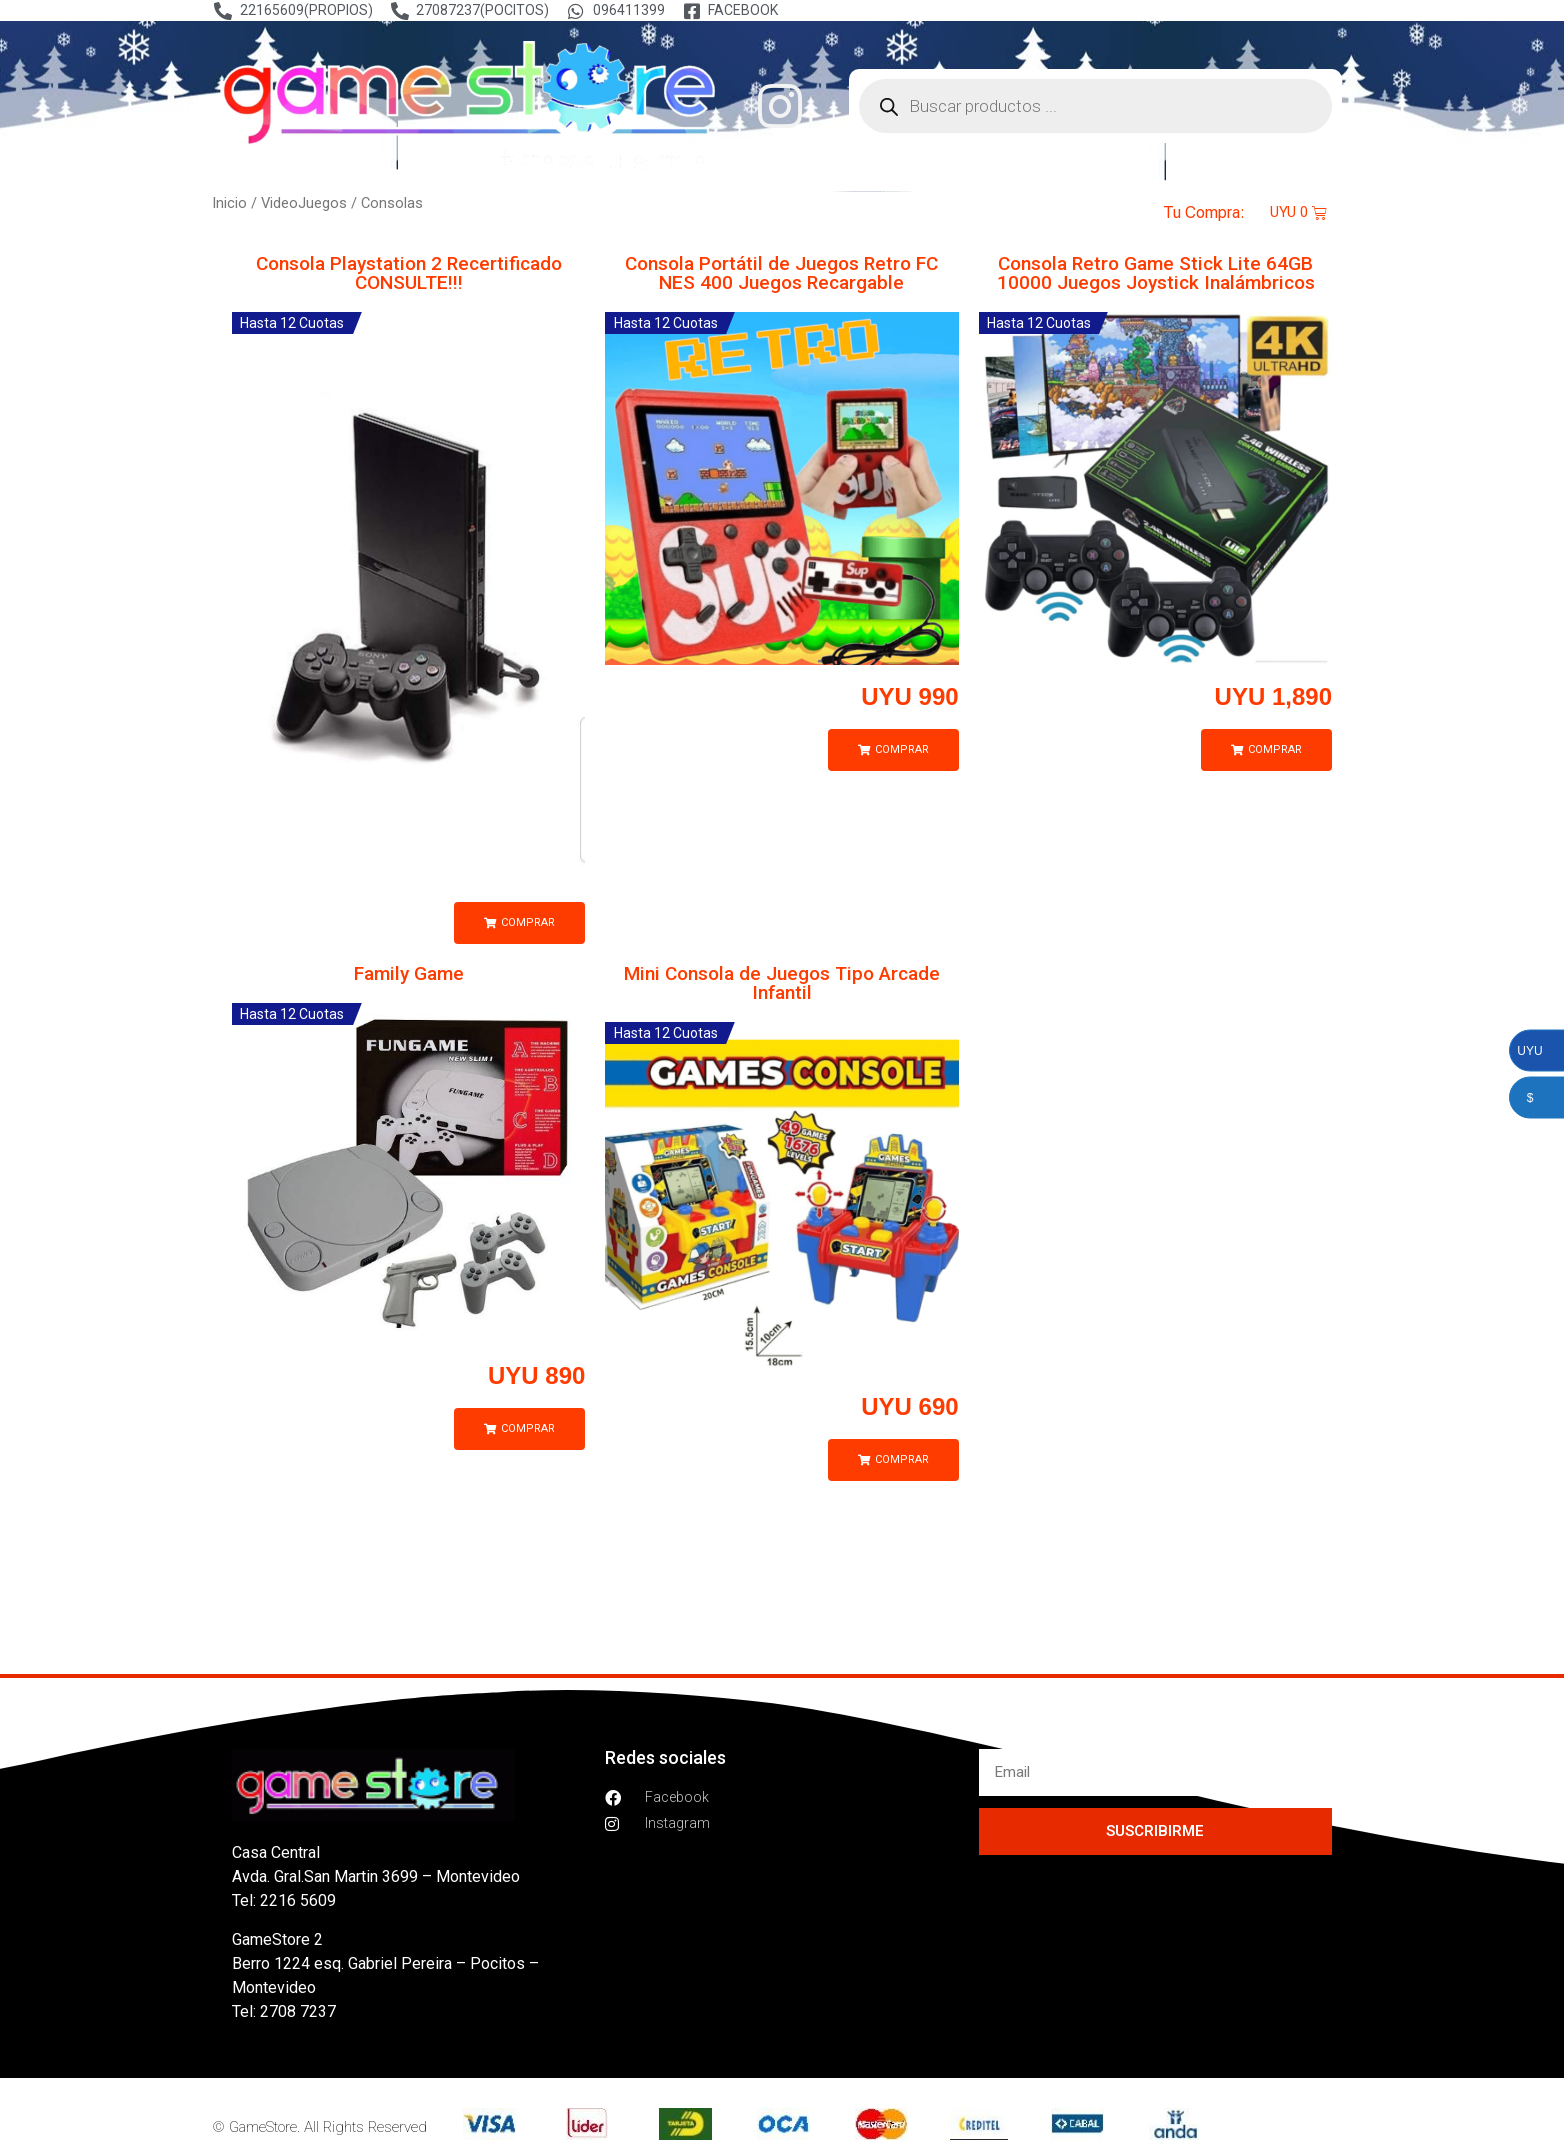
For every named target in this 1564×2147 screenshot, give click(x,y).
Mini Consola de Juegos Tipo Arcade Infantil (782, 983)
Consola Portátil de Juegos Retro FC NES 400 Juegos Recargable (781, 273)
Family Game (409, 973)
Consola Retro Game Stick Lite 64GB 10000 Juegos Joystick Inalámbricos (1155, 273)
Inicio (229, 203)
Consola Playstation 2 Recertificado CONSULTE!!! (409, 273)
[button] (519, 923)
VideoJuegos (304, 203)
